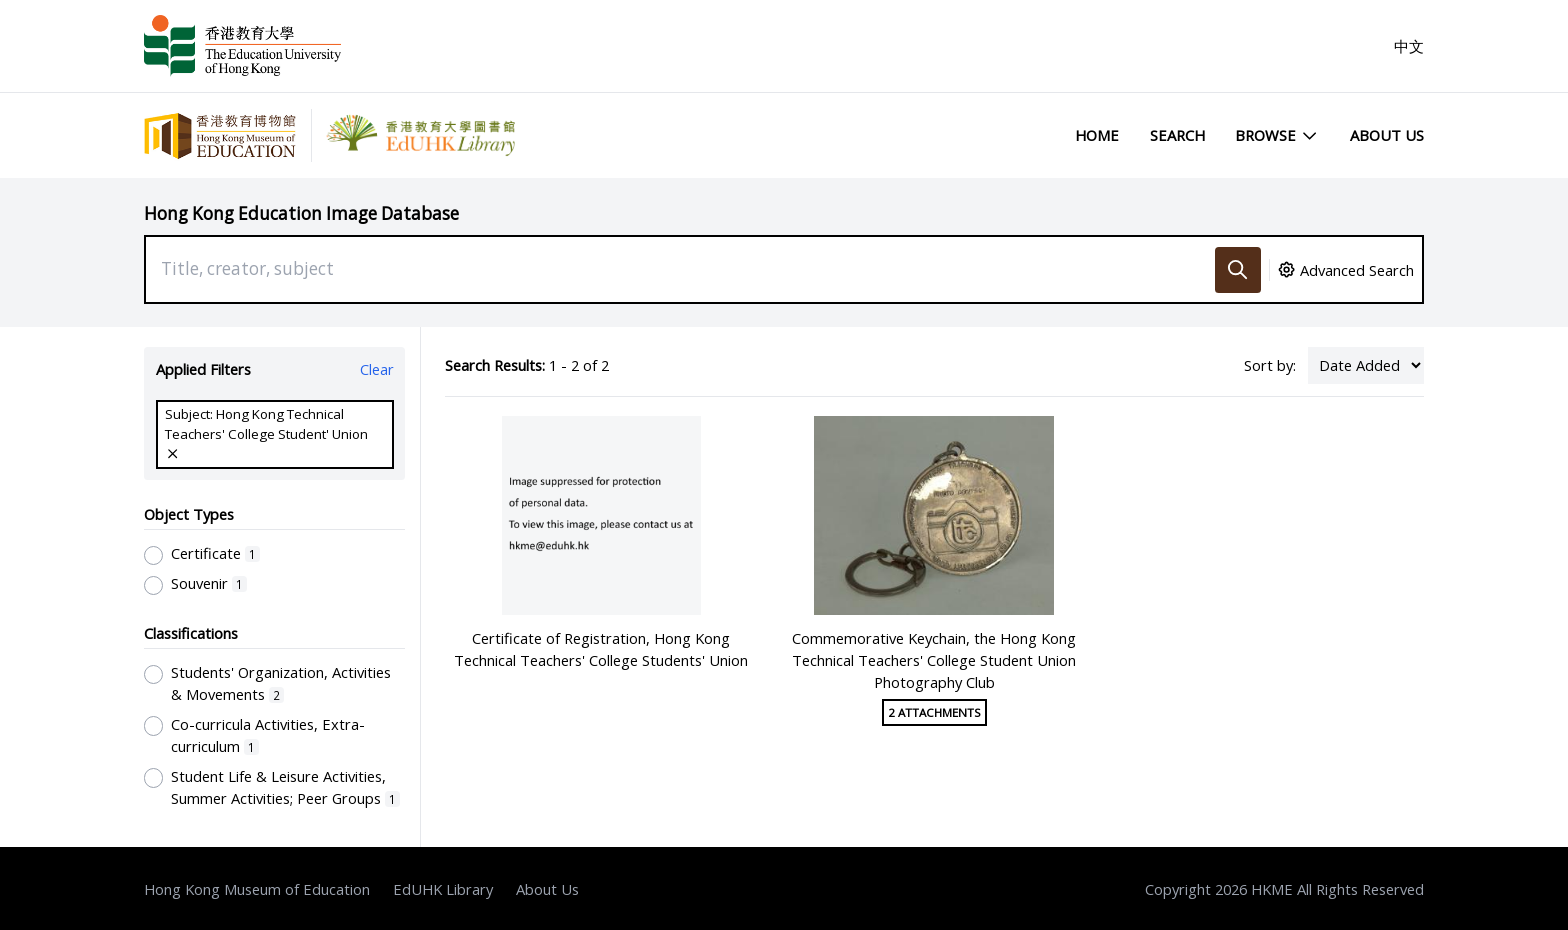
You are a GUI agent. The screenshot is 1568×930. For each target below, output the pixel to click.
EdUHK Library (443, 889)
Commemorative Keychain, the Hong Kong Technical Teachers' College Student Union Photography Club (934, 660)
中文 (1409, 46)
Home (1097, 135)
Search (1177, 135)
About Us (1387, 135)
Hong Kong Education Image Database (301, 213)
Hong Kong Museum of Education (257, 889)
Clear (377, 369)
